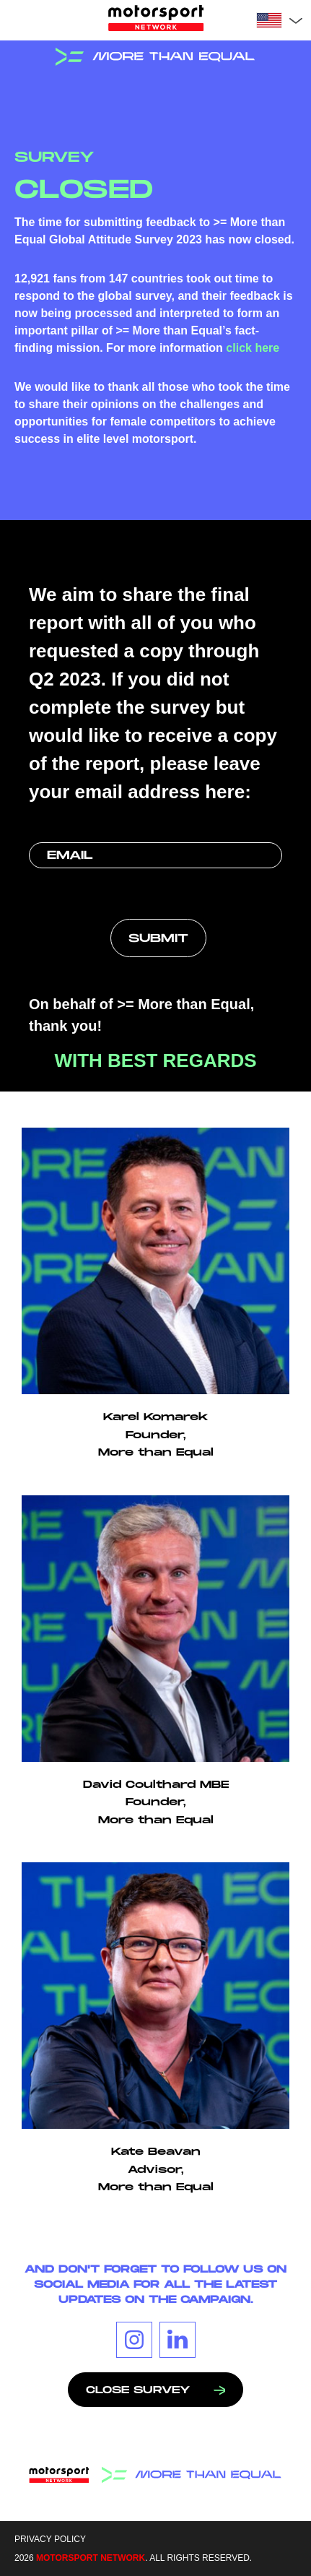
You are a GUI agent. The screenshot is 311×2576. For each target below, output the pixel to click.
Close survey (155, 2390)
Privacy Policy (50, 2539)
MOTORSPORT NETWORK (90, 2558)
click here (252, 348)
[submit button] (158, 938)
